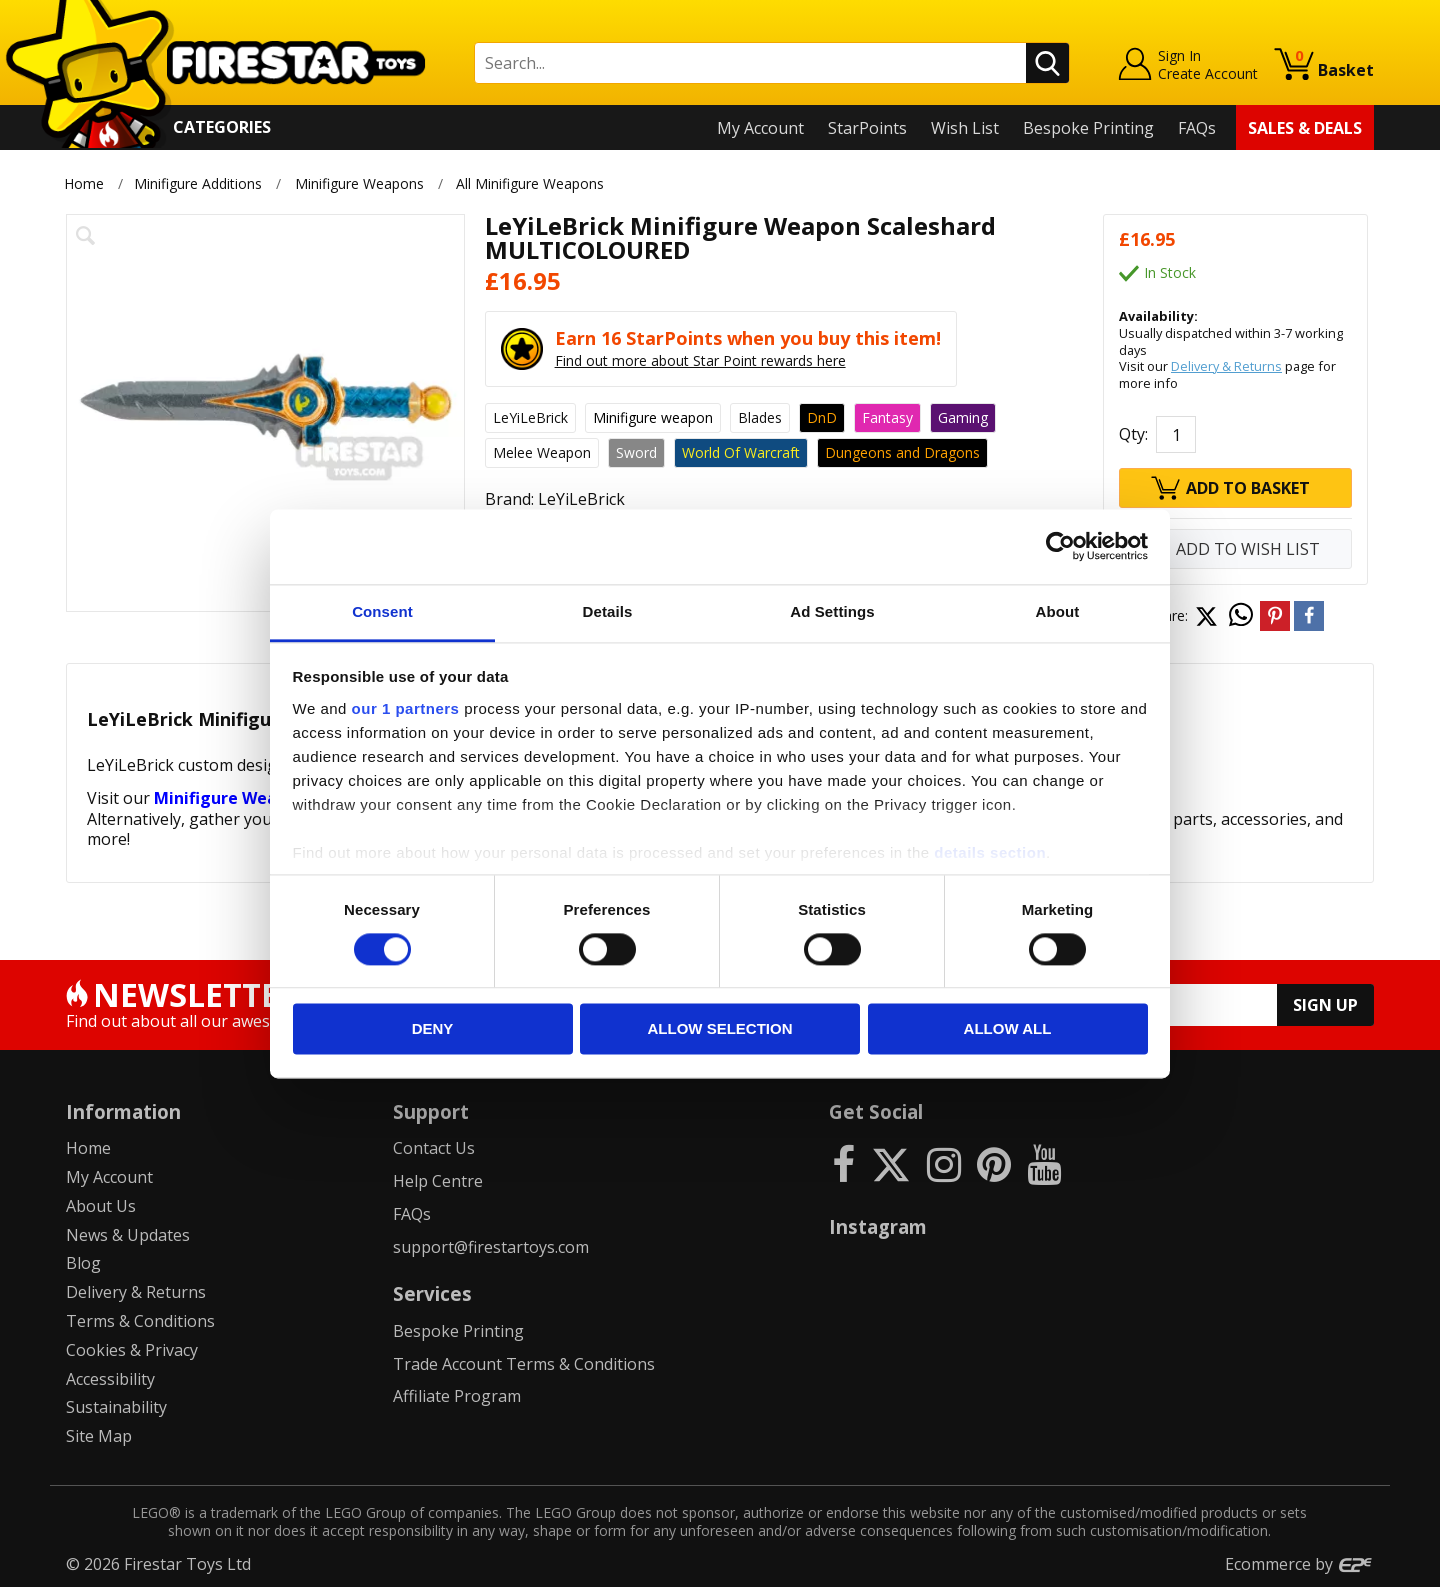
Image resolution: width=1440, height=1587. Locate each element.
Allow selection (720, 1029)
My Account (760, 128)
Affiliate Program (457, 1396)
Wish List (965, 128)
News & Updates (128, 1235)
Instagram (878, 1226)
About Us (101, 1206)
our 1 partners (406, 708)
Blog (83, 1263)
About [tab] (1058, 611)
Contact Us (434, 1148)
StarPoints (867, 128)
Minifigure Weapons (359, 183)
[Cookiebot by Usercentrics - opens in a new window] (1060, 546)
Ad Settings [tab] (832, 611)
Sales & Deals (1305, 128)
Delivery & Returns (1226, 366)
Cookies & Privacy (132, 1350)
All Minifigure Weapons (532, 183)
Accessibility (110, 1379)
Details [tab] (608, 611)
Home (84, 183)
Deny (433, 1029)
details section (990, 852)
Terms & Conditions (140, 1321)
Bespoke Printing (1088, 128)
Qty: (1133, 434)
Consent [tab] (382, 611)
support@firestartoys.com (491, 1247)
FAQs (1197, 128)
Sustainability (116, 1407)
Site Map (99, 1436)
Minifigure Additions (198, 183)
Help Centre (438, 1181)
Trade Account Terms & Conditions (524, 1364)
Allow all (1008, 1029)
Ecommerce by (1299, 1564)
